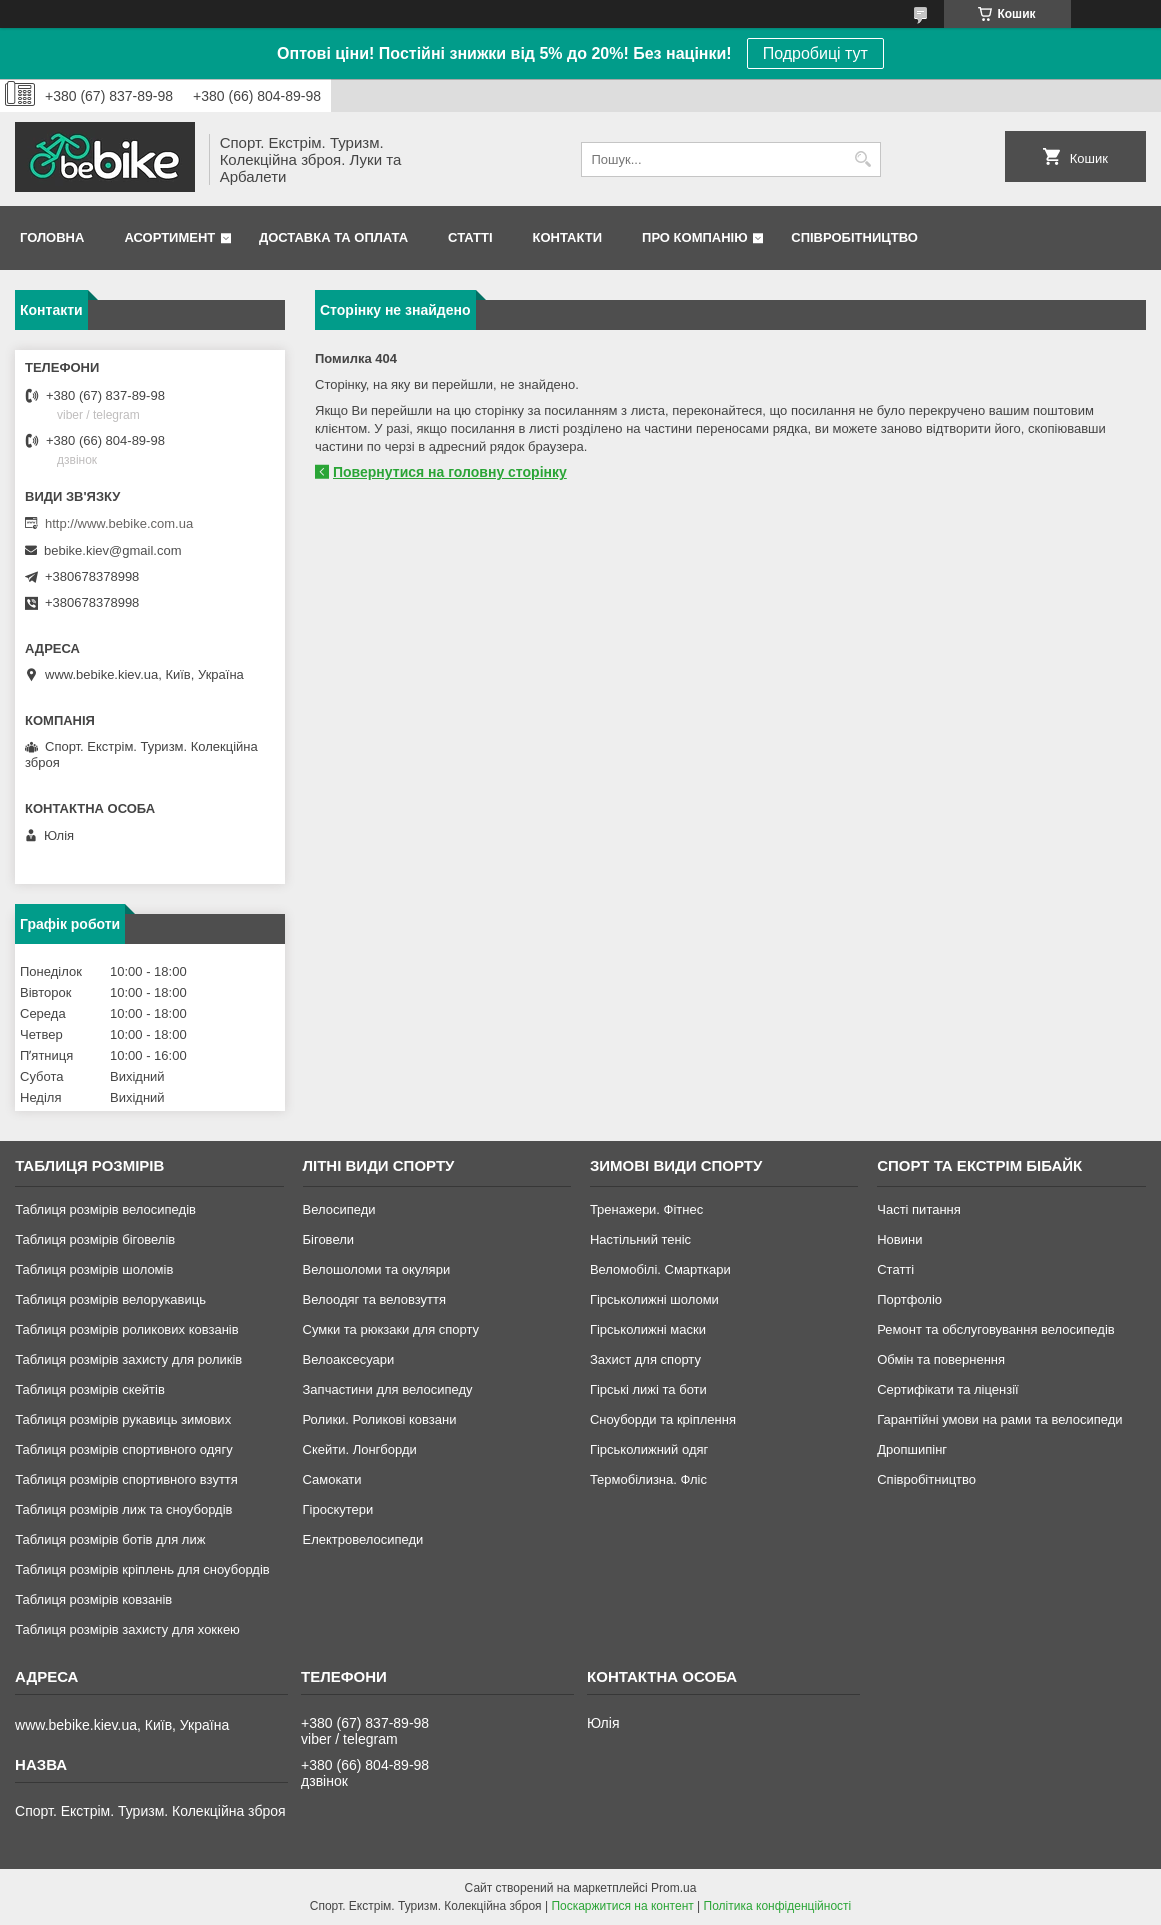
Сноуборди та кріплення (663, 1419)
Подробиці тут (815, 53)
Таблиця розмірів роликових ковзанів (126, 1329)
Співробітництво (854, 237)
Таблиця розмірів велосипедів (105, 1209)
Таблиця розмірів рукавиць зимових (123, 1419)
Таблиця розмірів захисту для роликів (128, 1359)
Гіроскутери (338, 1509)
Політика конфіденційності (778, 1906)
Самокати (332, 1479)
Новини (899, 1239)
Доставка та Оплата (333, 237)
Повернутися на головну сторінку (450, 472)
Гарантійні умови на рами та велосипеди (999, 1419)
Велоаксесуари (349, 1359)
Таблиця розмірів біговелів (95, 1239)
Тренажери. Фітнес (646, 1209)
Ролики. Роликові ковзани (380, 1419)
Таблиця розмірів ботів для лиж (110, 1539)
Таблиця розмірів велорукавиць (110, 1299)
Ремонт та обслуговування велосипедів (995, 1329)
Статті (470, 237)
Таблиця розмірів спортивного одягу (123, 1449)
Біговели (329, 1239)
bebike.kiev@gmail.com (112, 550)
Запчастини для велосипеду (388, 1389)
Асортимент (169, 237)
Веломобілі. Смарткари (660, 1269)
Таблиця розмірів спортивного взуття (126, 1479)
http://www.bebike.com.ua (119, 523)
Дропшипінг (912, 1449)
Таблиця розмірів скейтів (90, 1389)
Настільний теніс (640, 1239)
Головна (52, 237)
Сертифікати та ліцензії (947, 1389)
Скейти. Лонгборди (360, 1449)
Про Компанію (695, 237)
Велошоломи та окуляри (377, 1269)
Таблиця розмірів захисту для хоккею (127, 1629)
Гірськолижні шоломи (654, 1299)
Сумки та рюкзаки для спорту (391, 1329)
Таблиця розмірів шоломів (94, 1269)
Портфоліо (909, 1299)
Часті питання (919, 1209)
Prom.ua (673, 1888)
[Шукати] (863, 159)
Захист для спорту (645, 1359)
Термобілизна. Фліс (648, 1479)
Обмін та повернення (941, 1359)
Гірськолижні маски (648, 1329)
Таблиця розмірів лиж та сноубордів (123, 1509)
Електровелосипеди (363, 1539)
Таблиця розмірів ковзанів (93, 1599)
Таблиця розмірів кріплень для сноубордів (142, 1569)
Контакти (568, 237)
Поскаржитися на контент (622, 1906)
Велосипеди (339, 1209)
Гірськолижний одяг (649, 1449)
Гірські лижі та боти (648, 1389)
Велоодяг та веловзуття (375, 1299)
